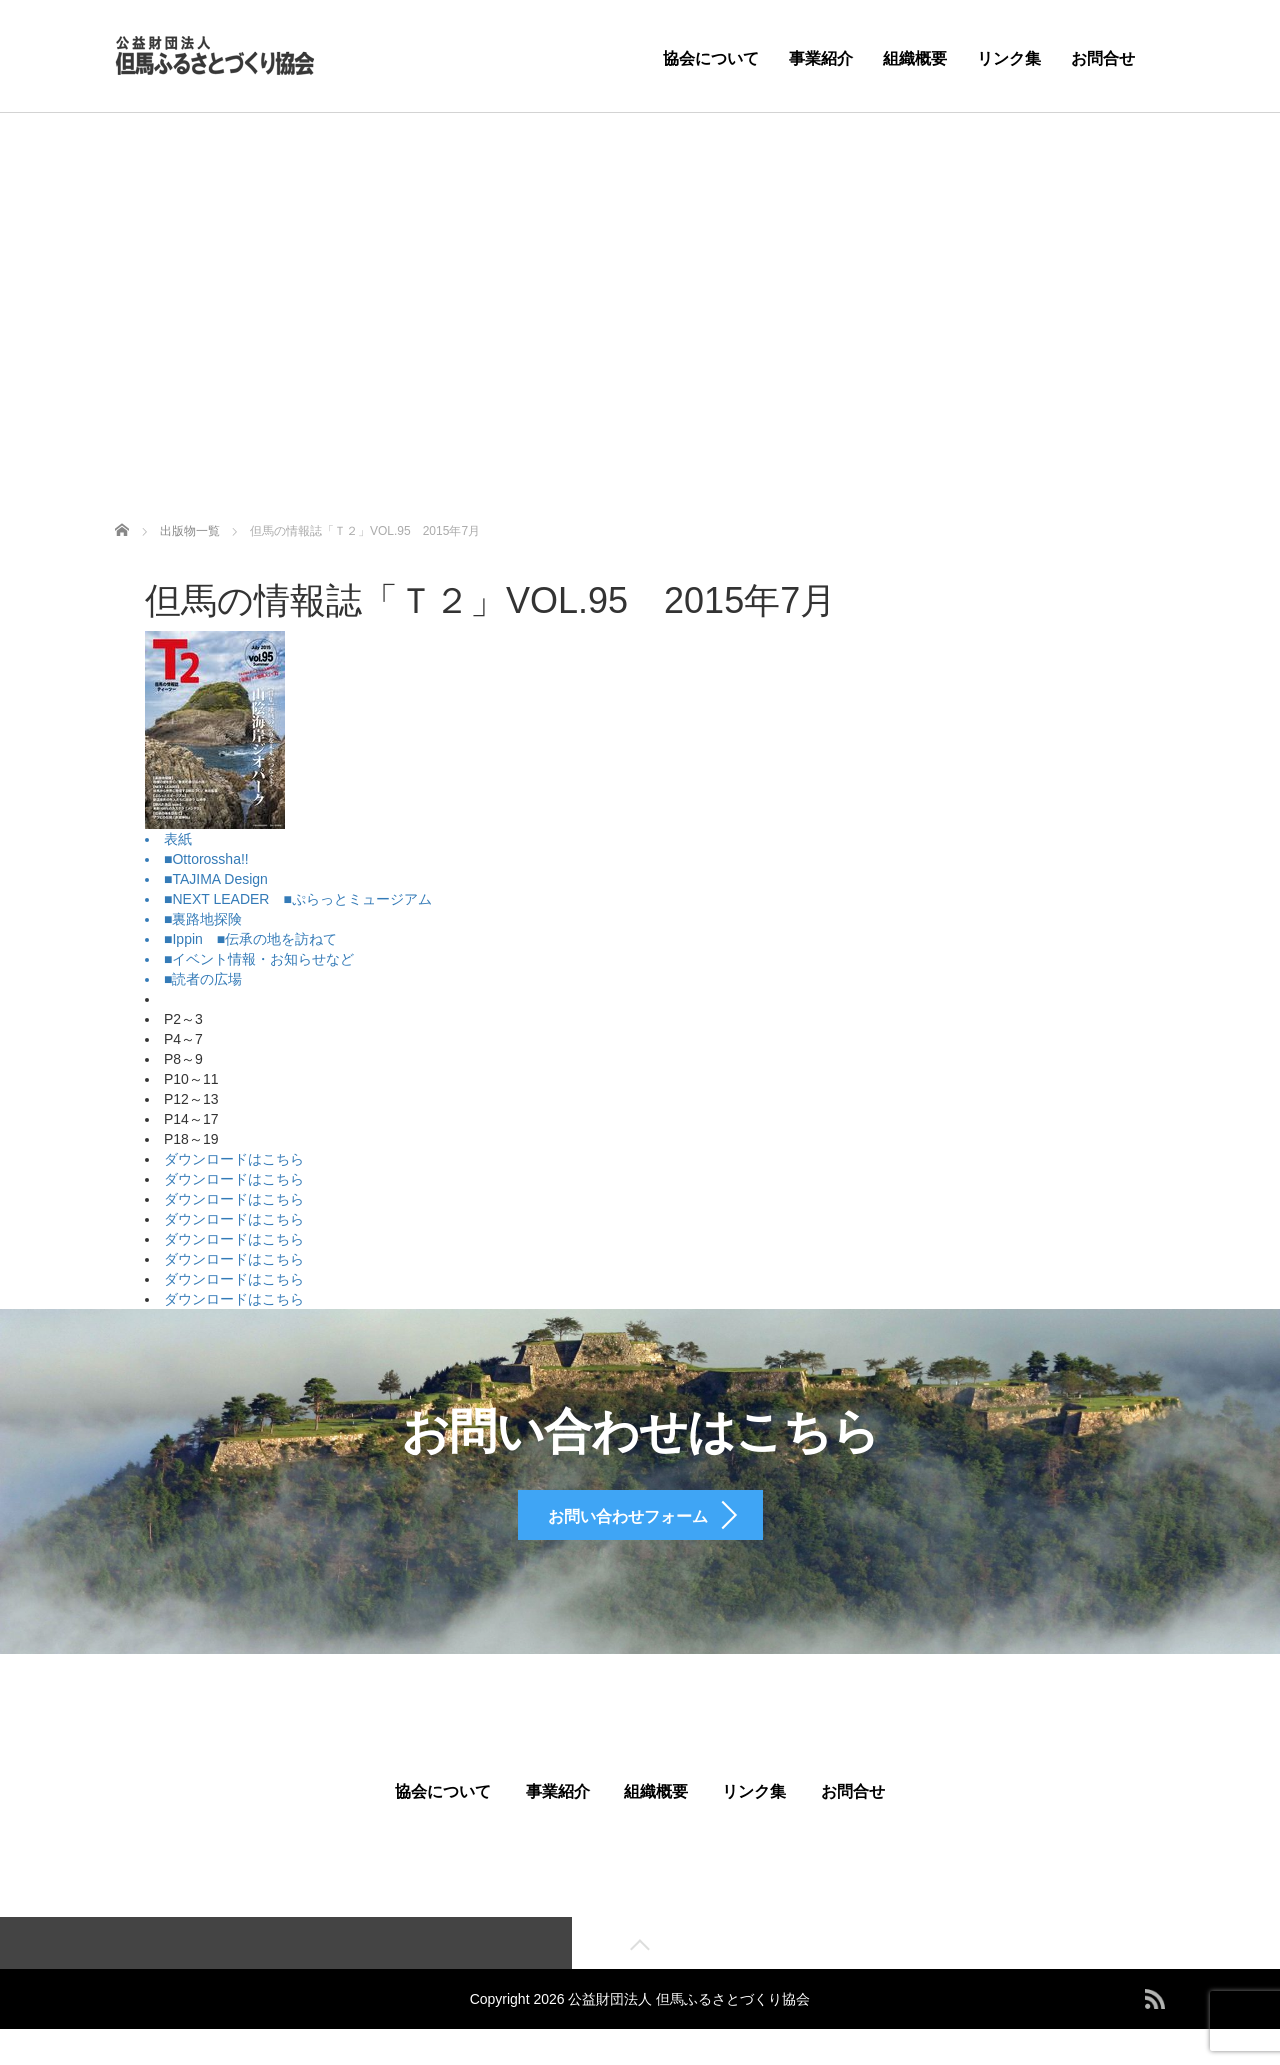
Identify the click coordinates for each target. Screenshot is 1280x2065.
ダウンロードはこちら (234, 1159)
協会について (711, 58)
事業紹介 (821, 58)
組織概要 (915, 58)
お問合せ (1103, 58)
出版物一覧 (190, 531)
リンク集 (1009, 58)
